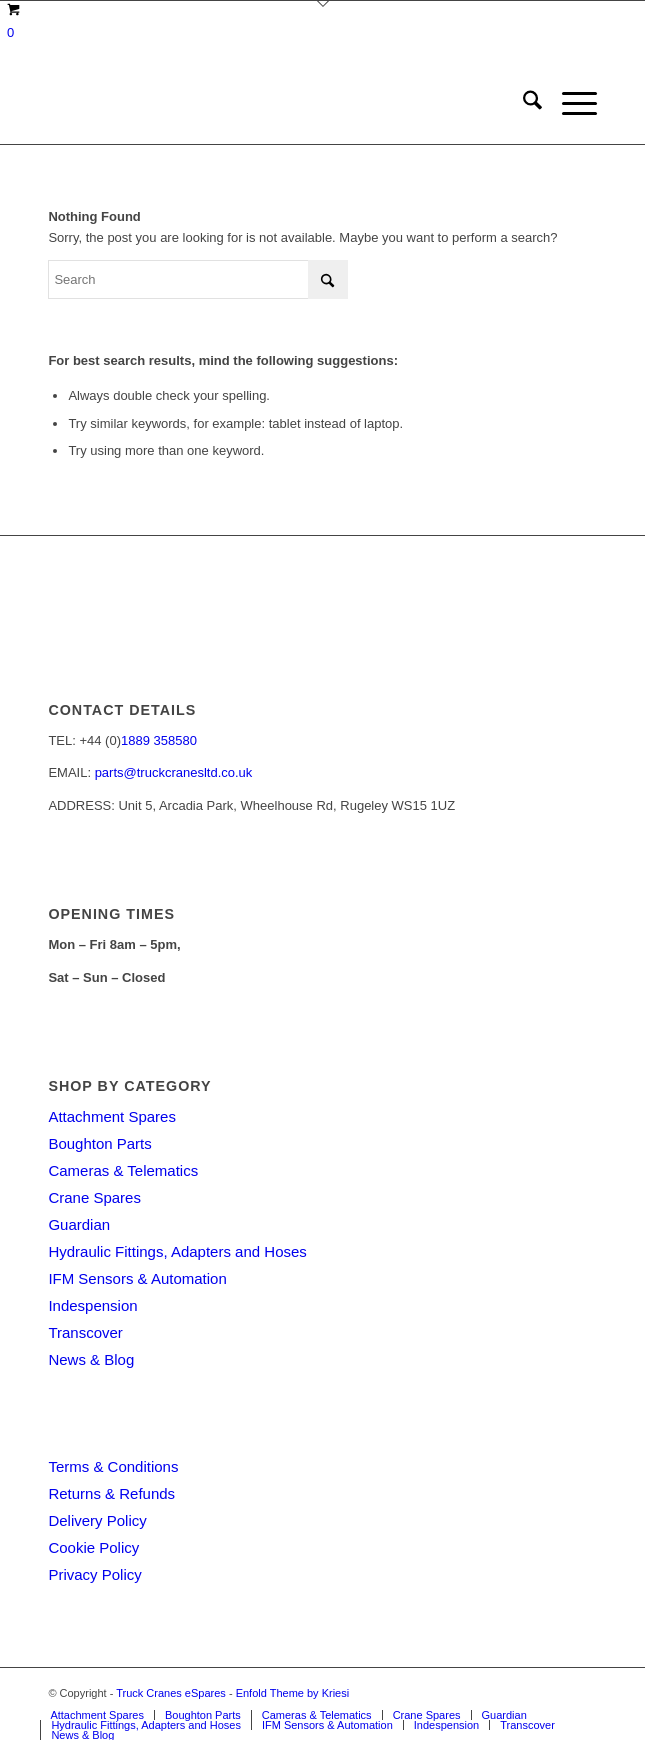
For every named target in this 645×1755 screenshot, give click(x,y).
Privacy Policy (94, 1574)
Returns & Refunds (111, 1493)
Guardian (79, 1224)
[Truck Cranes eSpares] (267, 104)
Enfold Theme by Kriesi (293, 1693)
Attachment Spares (112, 1116)
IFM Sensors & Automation (137, 1278)
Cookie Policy (93, 1547)
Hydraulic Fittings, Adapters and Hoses (177, 1251)
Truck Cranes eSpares (171, 1693)
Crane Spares (94, 1197)
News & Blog (91, 1359)
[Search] (522, 104)
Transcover (85, 1332)
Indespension (92, 1305)
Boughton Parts (99, 1143)
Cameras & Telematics (123, 1170)
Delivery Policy (97, 1520)
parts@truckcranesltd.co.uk (174, 772)
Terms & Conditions (113, 1466)
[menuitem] (522, 104)
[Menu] (569, 104)
